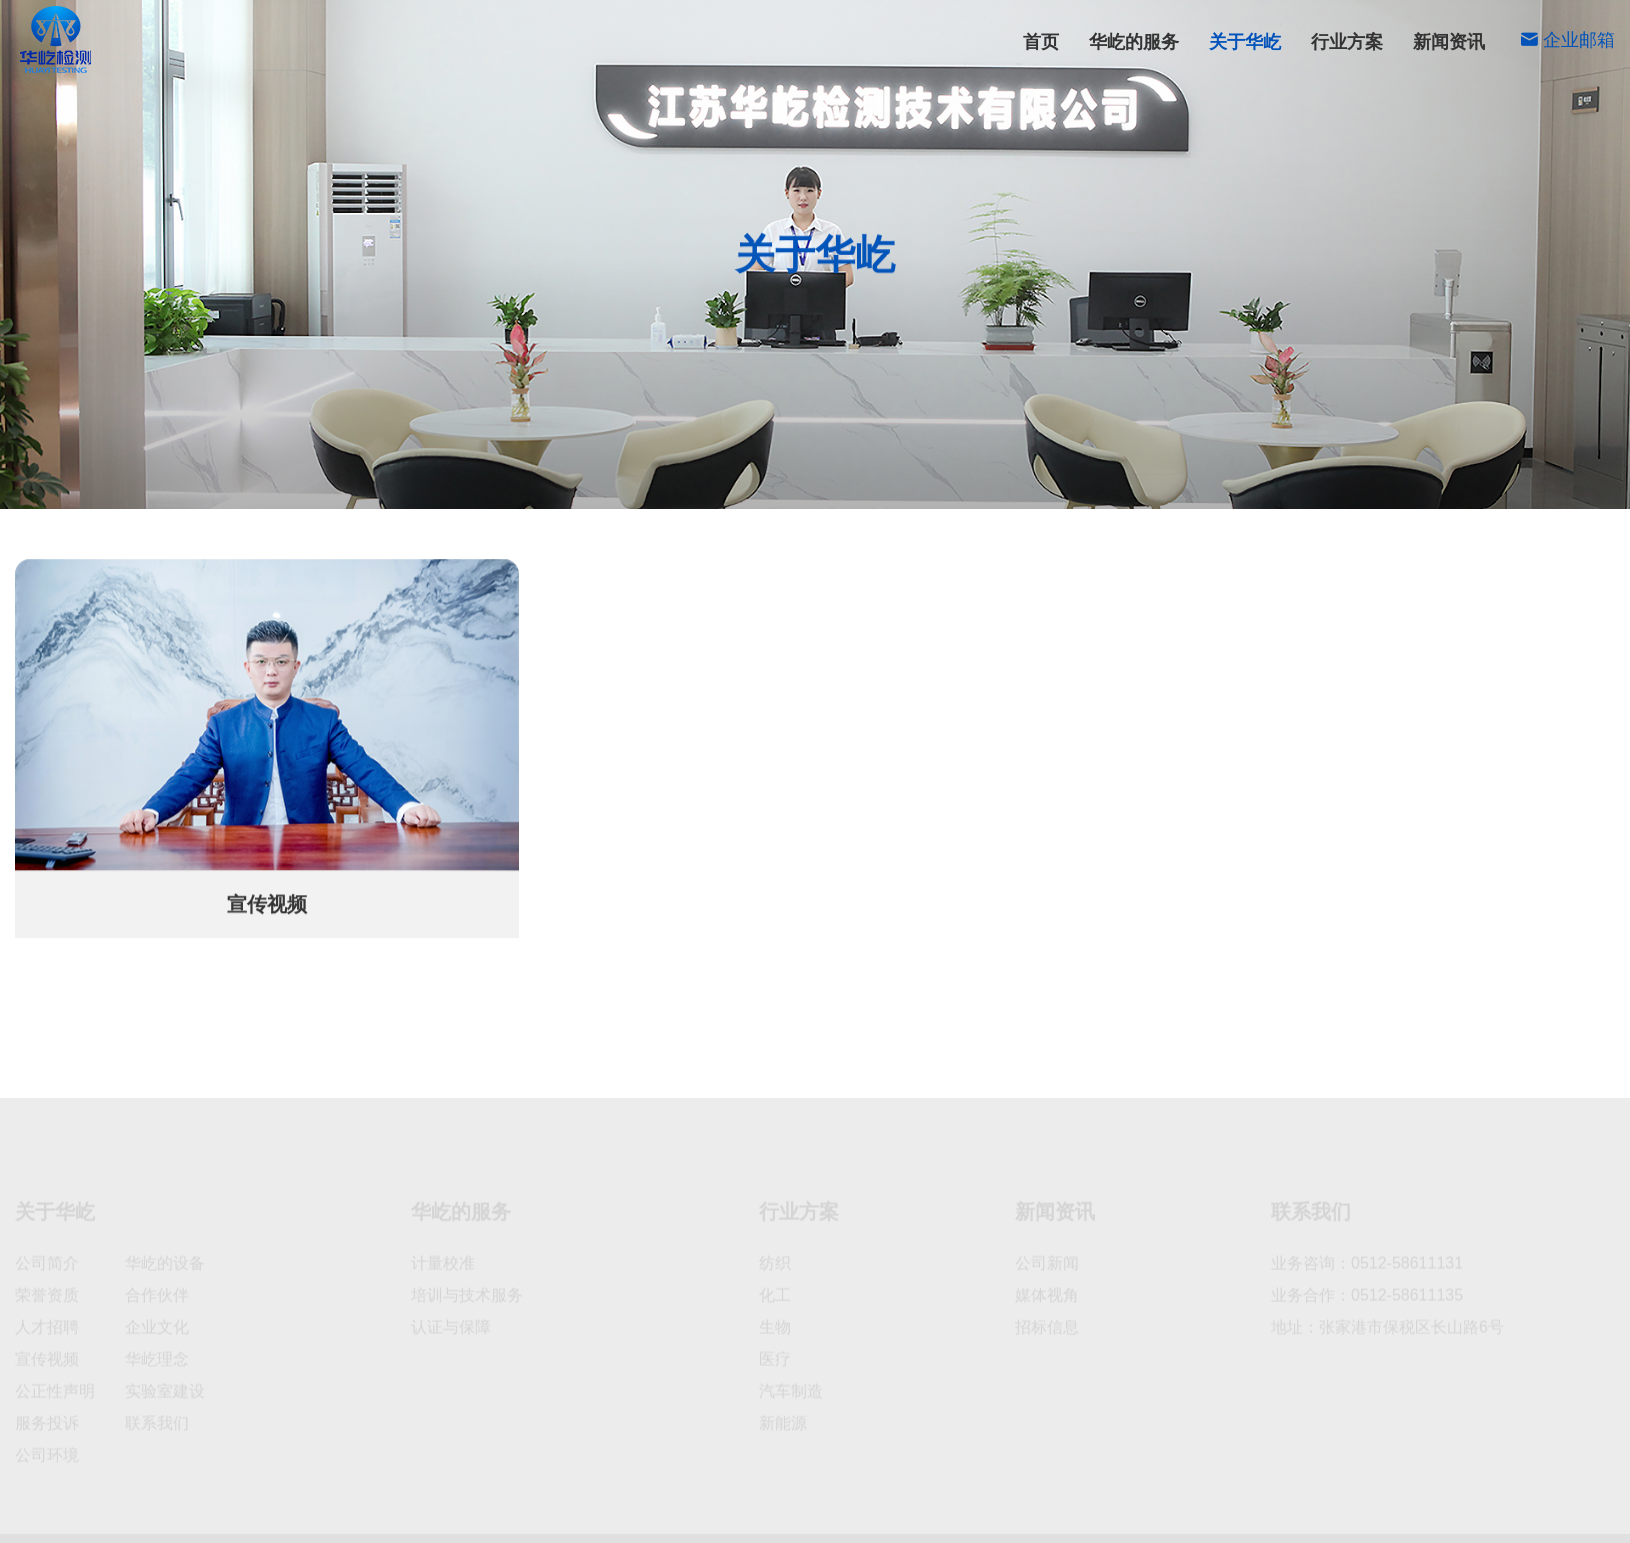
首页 (1041, 42)
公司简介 (770, 477)
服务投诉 (1371, 477)
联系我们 (1566, 477)
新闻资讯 (1449, 42)
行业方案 (1347, 42)
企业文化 (965, 477)
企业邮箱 (1567, 40)
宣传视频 (259, 478)
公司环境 (1063, 477)
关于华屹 (1245, 42)
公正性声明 (1266, 477)
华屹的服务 (1134, 42)
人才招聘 (1160, 477)
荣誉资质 (868, 477)
